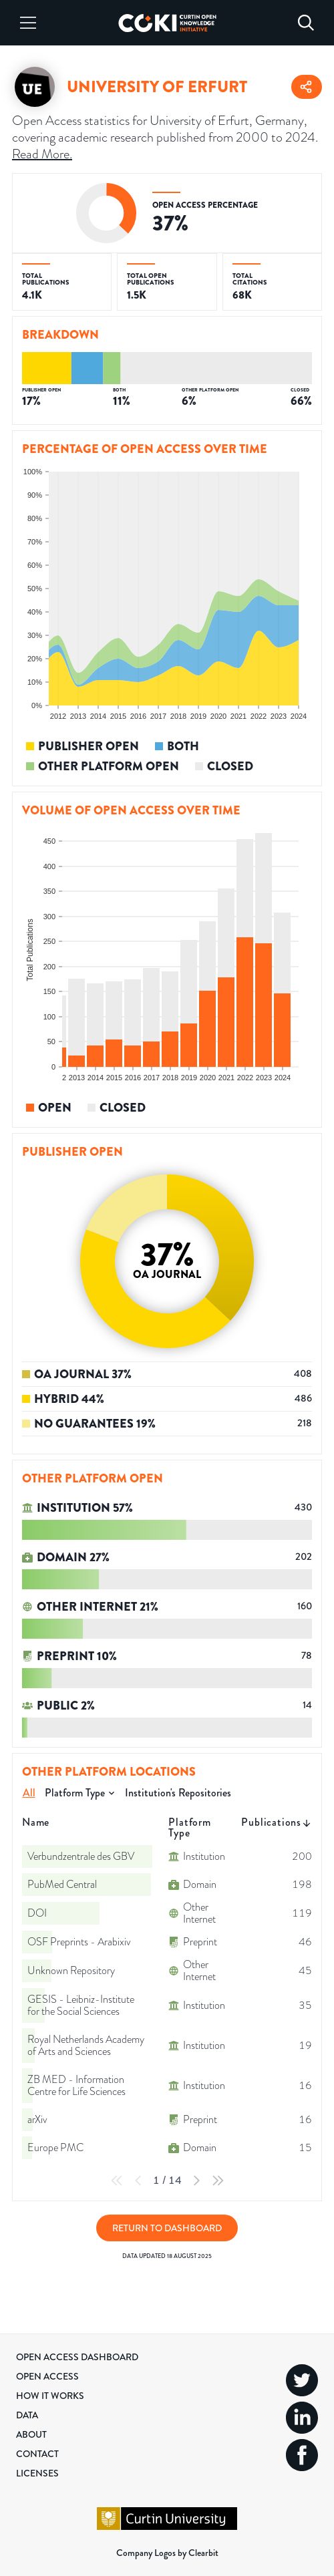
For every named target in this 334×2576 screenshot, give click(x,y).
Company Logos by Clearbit (167, 2552)
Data (27, 2415)
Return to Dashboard (167, 2228)
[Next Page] (196, 2180)
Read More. (42, 154)
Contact (37, 2453)
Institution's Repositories (178, 1792)
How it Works (50, 2395)
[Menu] (28, 22)
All (29, 1792)
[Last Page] (217, 2180)
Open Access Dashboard (77, 2357)
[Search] (306, 22)
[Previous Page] (138, 2180)
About (31, 2434)
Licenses (37, 2473)
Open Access (47, 2376)
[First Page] (117, 2180)
